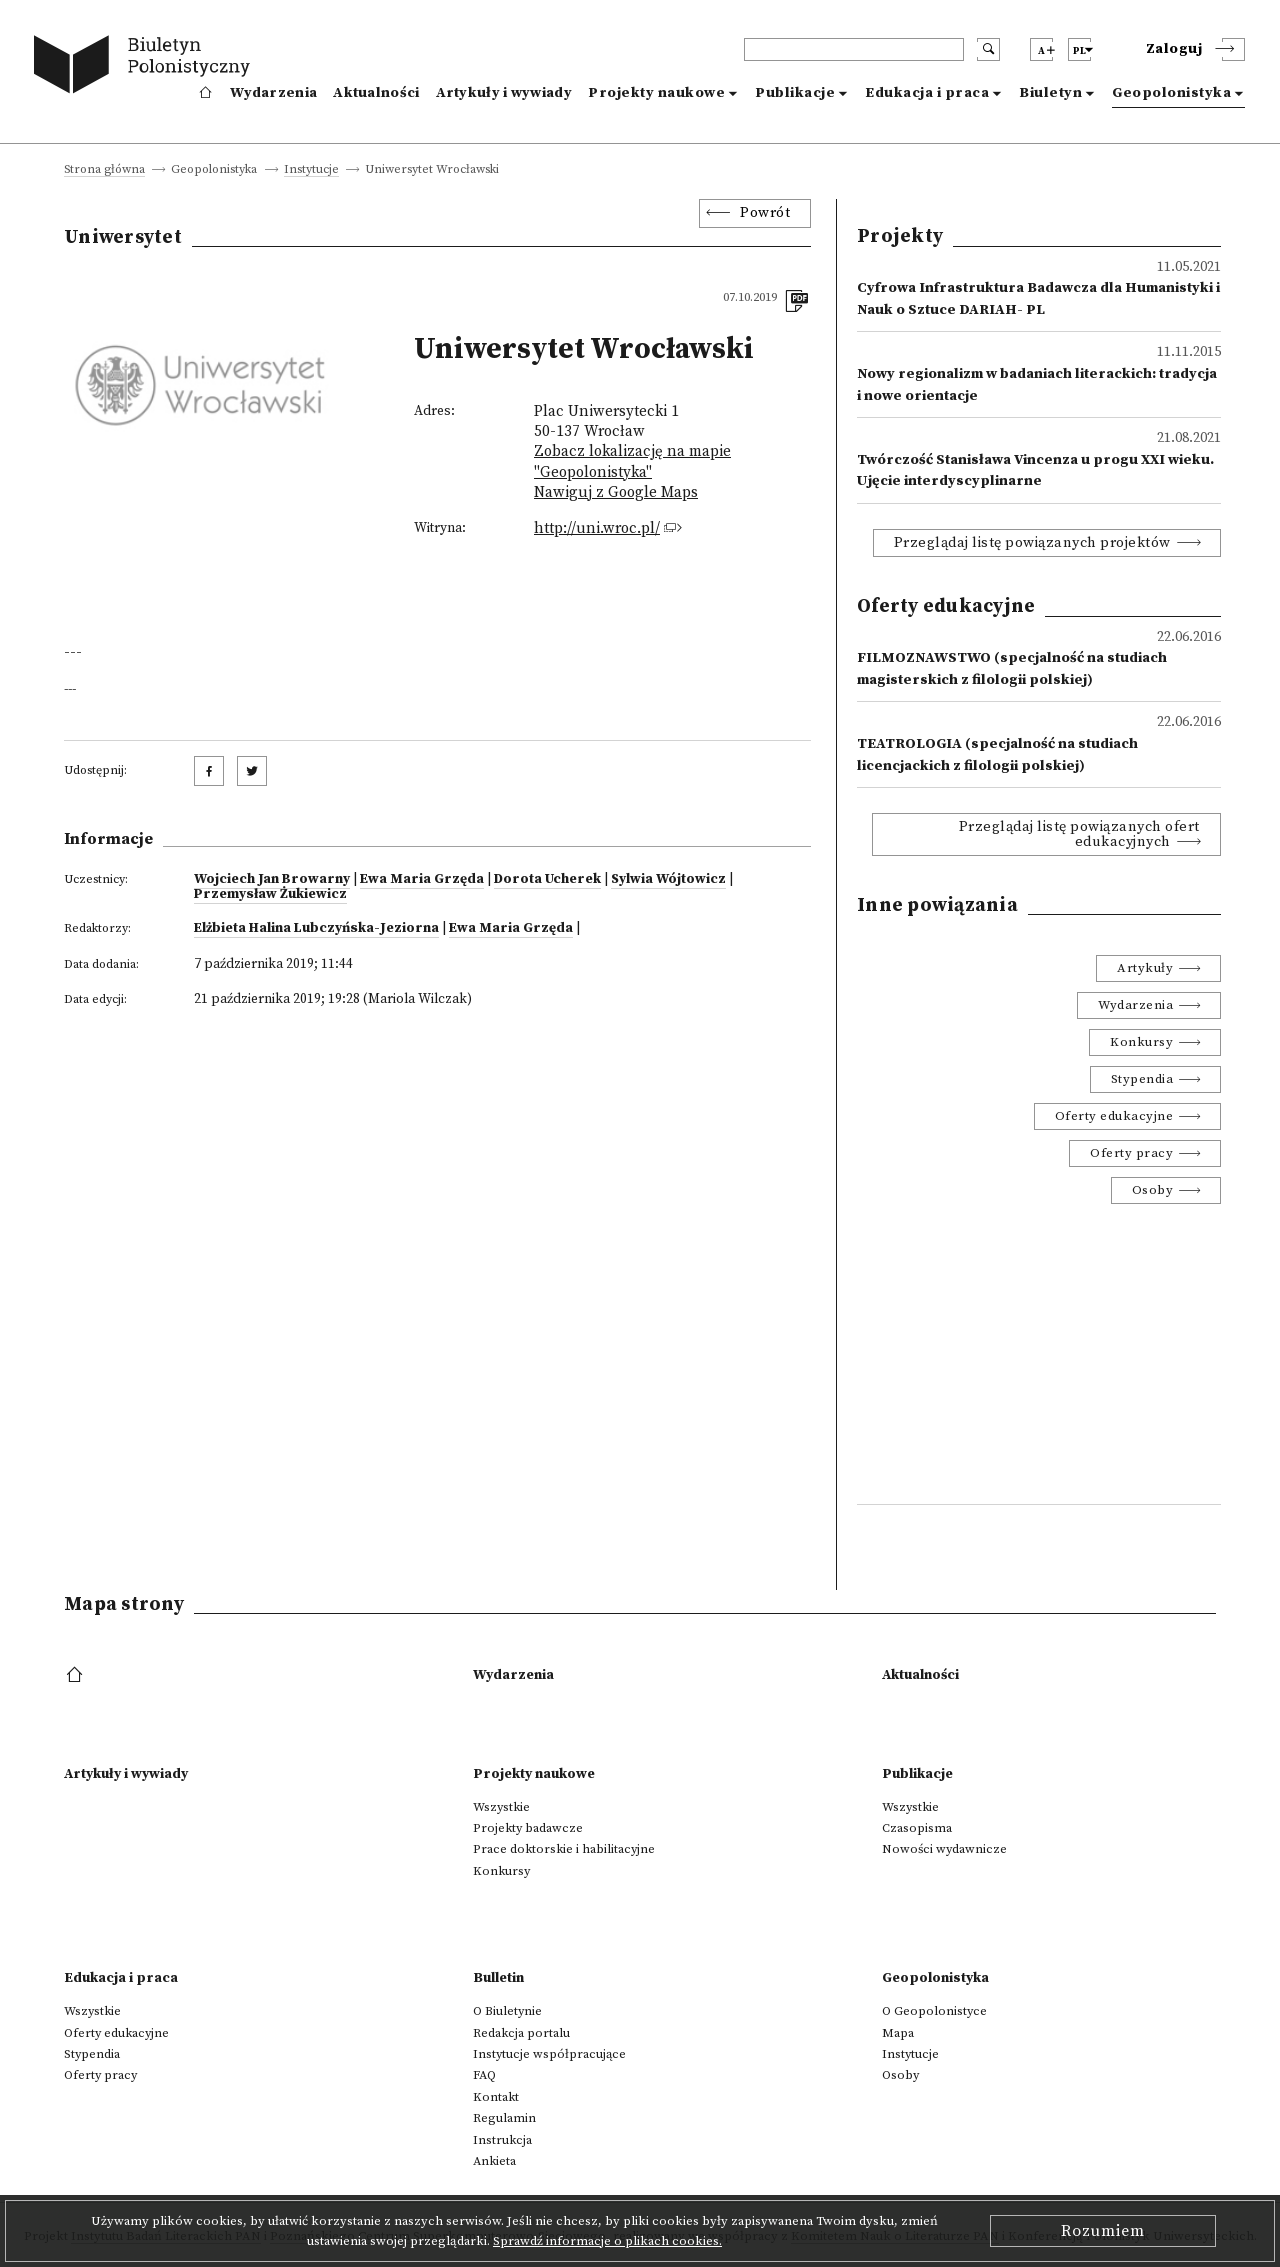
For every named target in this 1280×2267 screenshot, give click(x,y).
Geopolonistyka (1171, 93)
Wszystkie (501, 1807)
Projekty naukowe (656, 93)
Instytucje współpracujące (549, 2054)
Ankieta (494, 2161)
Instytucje (311, 170)
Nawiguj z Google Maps (616, 492)
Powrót (765, 213)
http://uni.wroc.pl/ (597, 528)
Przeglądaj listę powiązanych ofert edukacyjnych (1079, 834)
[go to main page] (146, 67)
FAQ (484, 2075)
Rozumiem (1103, 2231)
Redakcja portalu (521, 2033)
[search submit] (988, 49)
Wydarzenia (273, 93)
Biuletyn (1050, 93)
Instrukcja (502, 2140)
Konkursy (1141, 1042)
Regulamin (504, 2118)
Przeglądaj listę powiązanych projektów (1032, 543)
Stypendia (1142, 1079)
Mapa (898, 2033)
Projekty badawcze (528, 1828)
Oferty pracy (1131, 1153)
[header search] (854, 49)
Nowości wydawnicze (944, 1849)
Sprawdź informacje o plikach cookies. (607, 2241)
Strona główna (104, 170)
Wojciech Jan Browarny (272, 879)
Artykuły (1145, 968)
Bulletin (498, 1978)
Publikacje (795, 93)
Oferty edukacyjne (1114, 1116)
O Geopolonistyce (934, 2011)
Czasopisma (917, 1828)
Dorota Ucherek (547, 879)
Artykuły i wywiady (504, 93)
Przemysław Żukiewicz (270, 894)
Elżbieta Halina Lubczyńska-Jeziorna (316, 928)
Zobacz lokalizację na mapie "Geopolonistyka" (632, 461)
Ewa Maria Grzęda (422, 879)
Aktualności (376, 93)
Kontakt (496, 2097)
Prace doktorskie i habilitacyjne (564, 1849)
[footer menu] (76, 1676)
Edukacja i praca (927, 93)
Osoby (1153, 1190)
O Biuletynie (507, 2011)
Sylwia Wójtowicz (668, 879)
